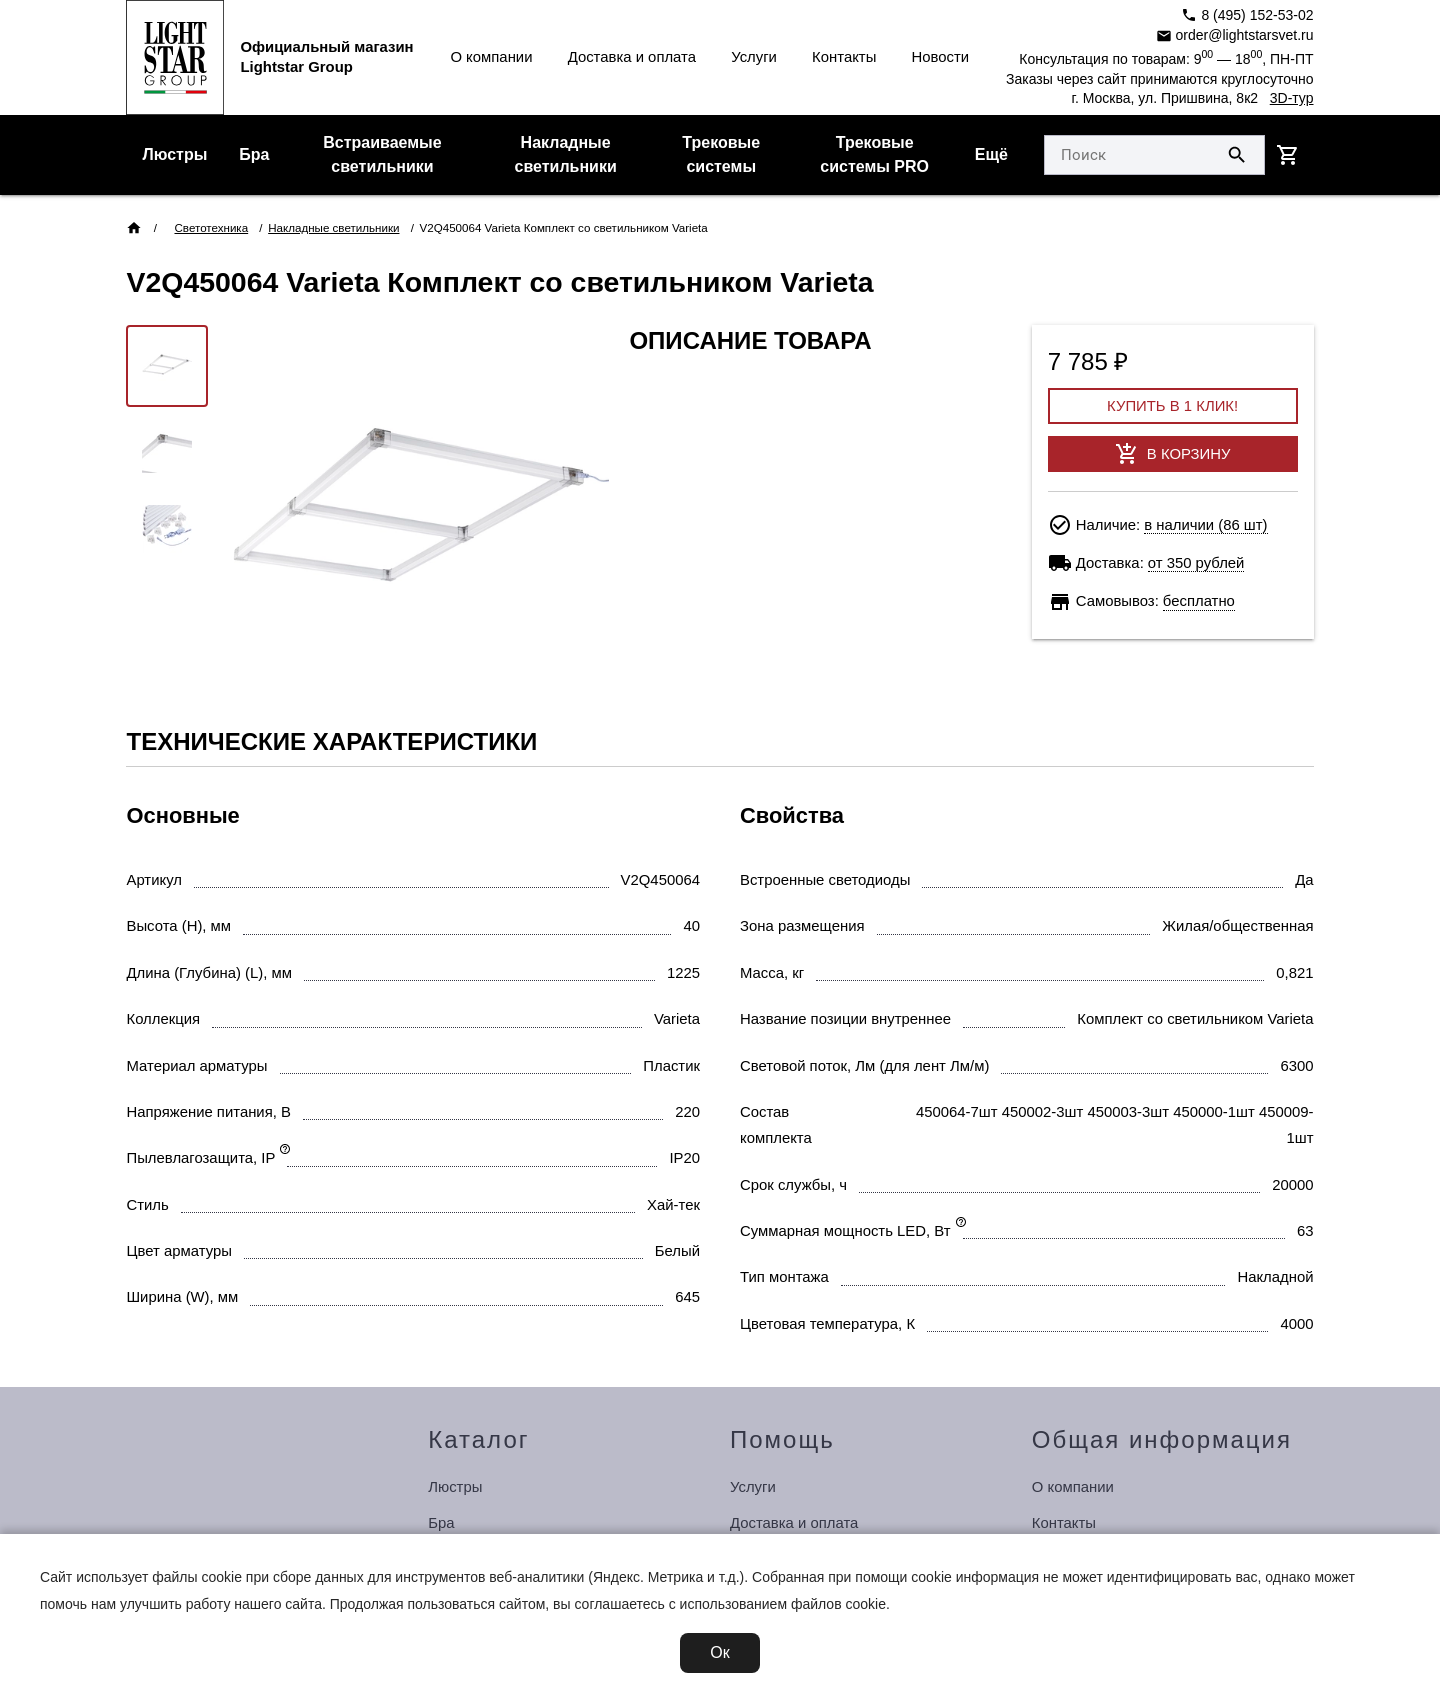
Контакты (844, 57)
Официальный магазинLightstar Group (326, 56)
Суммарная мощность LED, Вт (845, 1231)
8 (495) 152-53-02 (1247, 15)
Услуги (754, 57)
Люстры (174, 154)
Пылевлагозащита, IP (200, 1158)
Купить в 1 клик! (1172, 406)
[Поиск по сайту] (1237, 155)
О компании (491, 57)
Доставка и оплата (632, 57)
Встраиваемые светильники (382, 154)
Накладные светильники (566, 154)
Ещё (991, 154)
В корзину (1173, 454)
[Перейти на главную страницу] (175, 57)
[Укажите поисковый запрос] (1127, 155)
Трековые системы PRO (874, 154)
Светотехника (211, 227)
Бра (254, 154)
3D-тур (1292, 98)
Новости (941, 57)
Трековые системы (721, 154)
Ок (719, 1652)
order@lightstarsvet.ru (1235, 35)
